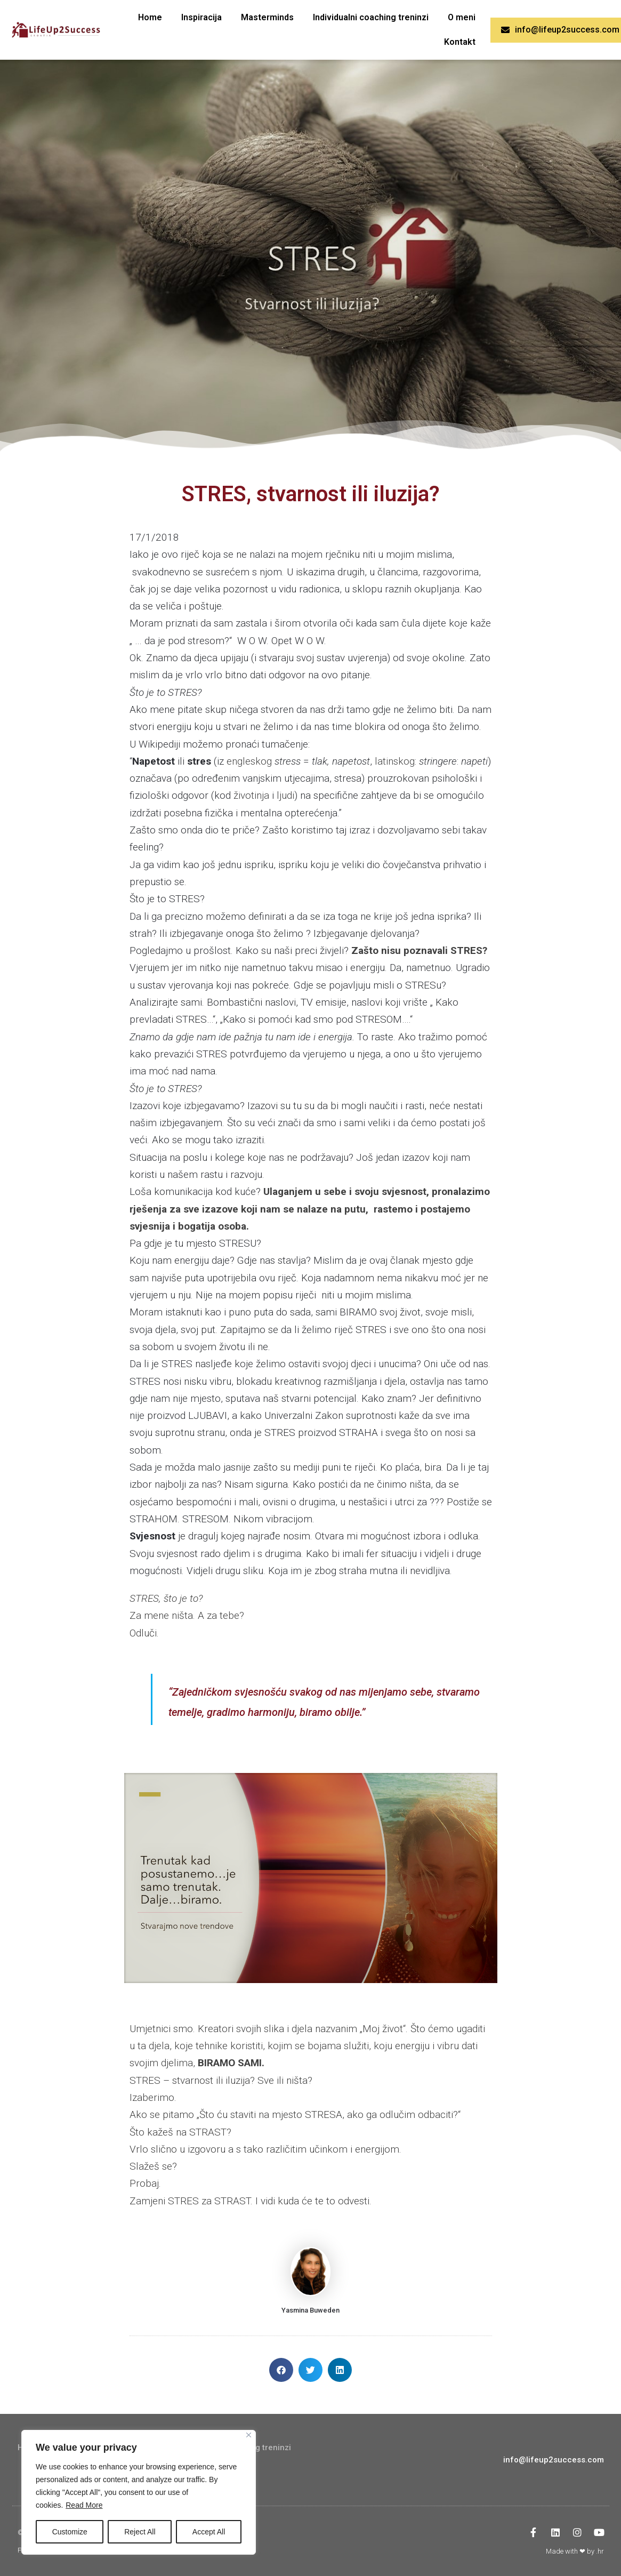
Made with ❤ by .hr (575, 2551)
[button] (281, 2370)
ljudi (285, 795)
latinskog (395, 761)
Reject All (139, 2531)
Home (150, 17)
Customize (69, 2531)
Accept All (208, 2531)
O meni (461, 17)
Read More (84, 2505)
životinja (251, 795)
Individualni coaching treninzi (371, 17)
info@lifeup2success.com (553, 2460)
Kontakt (459, 42)
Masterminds (267, 17)
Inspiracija (201, 17)
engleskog (249, 761)
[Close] (248, 2435)
